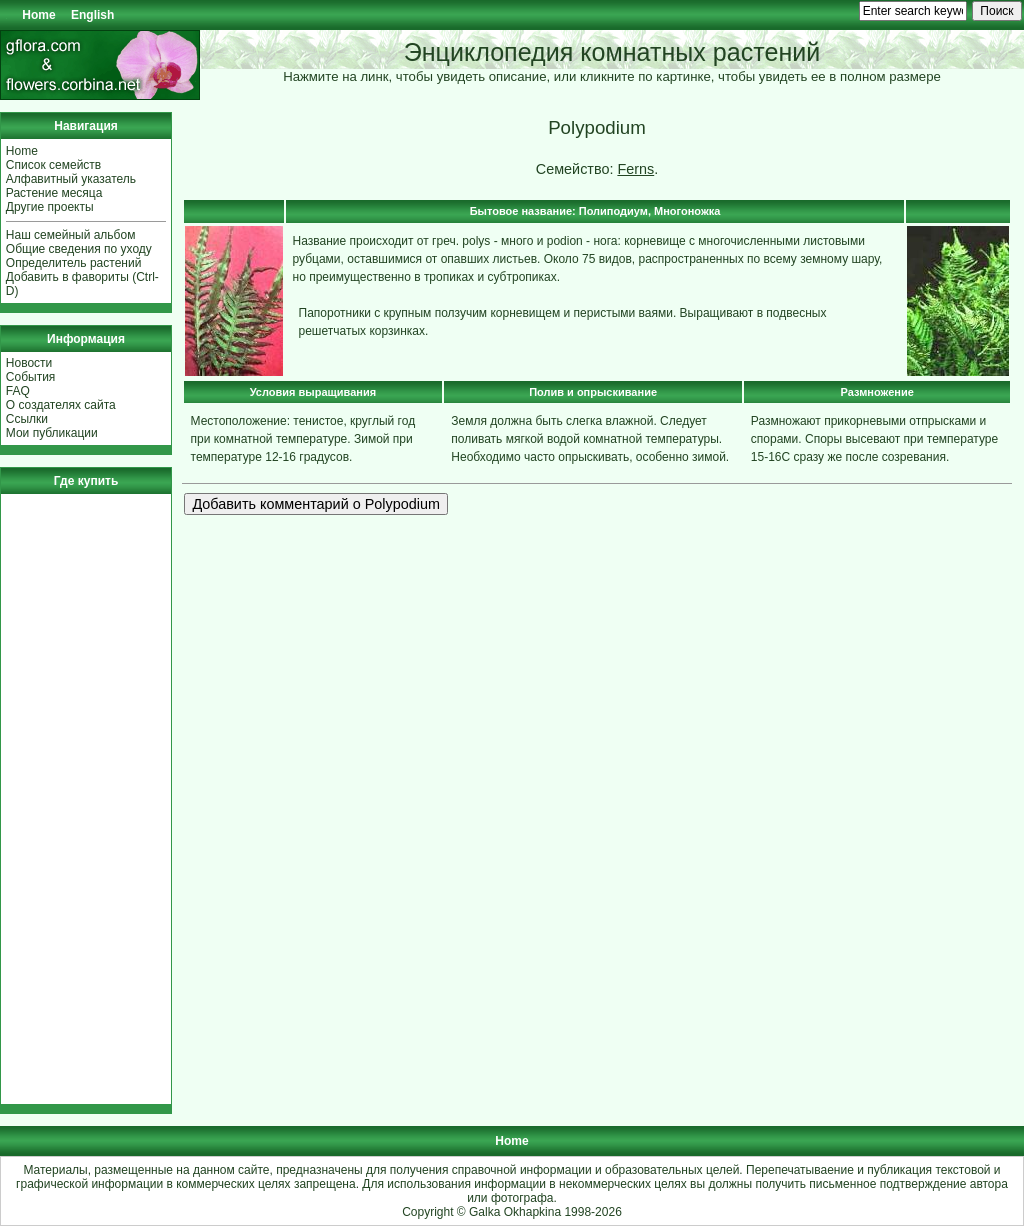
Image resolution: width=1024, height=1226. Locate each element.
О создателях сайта (61, 405)
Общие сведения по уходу (79, 249)
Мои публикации (52, 433)
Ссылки (27, 419)
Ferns (635, 169)
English (92, 15)
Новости (29, 363)
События (31, 377)
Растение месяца (54, 193)
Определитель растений (74, 263)
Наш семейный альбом (71, 235)
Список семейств (53, 165)
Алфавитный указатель (71, 179)
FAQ (18, 391)
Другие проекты (50, 207)
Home (38, 15)
